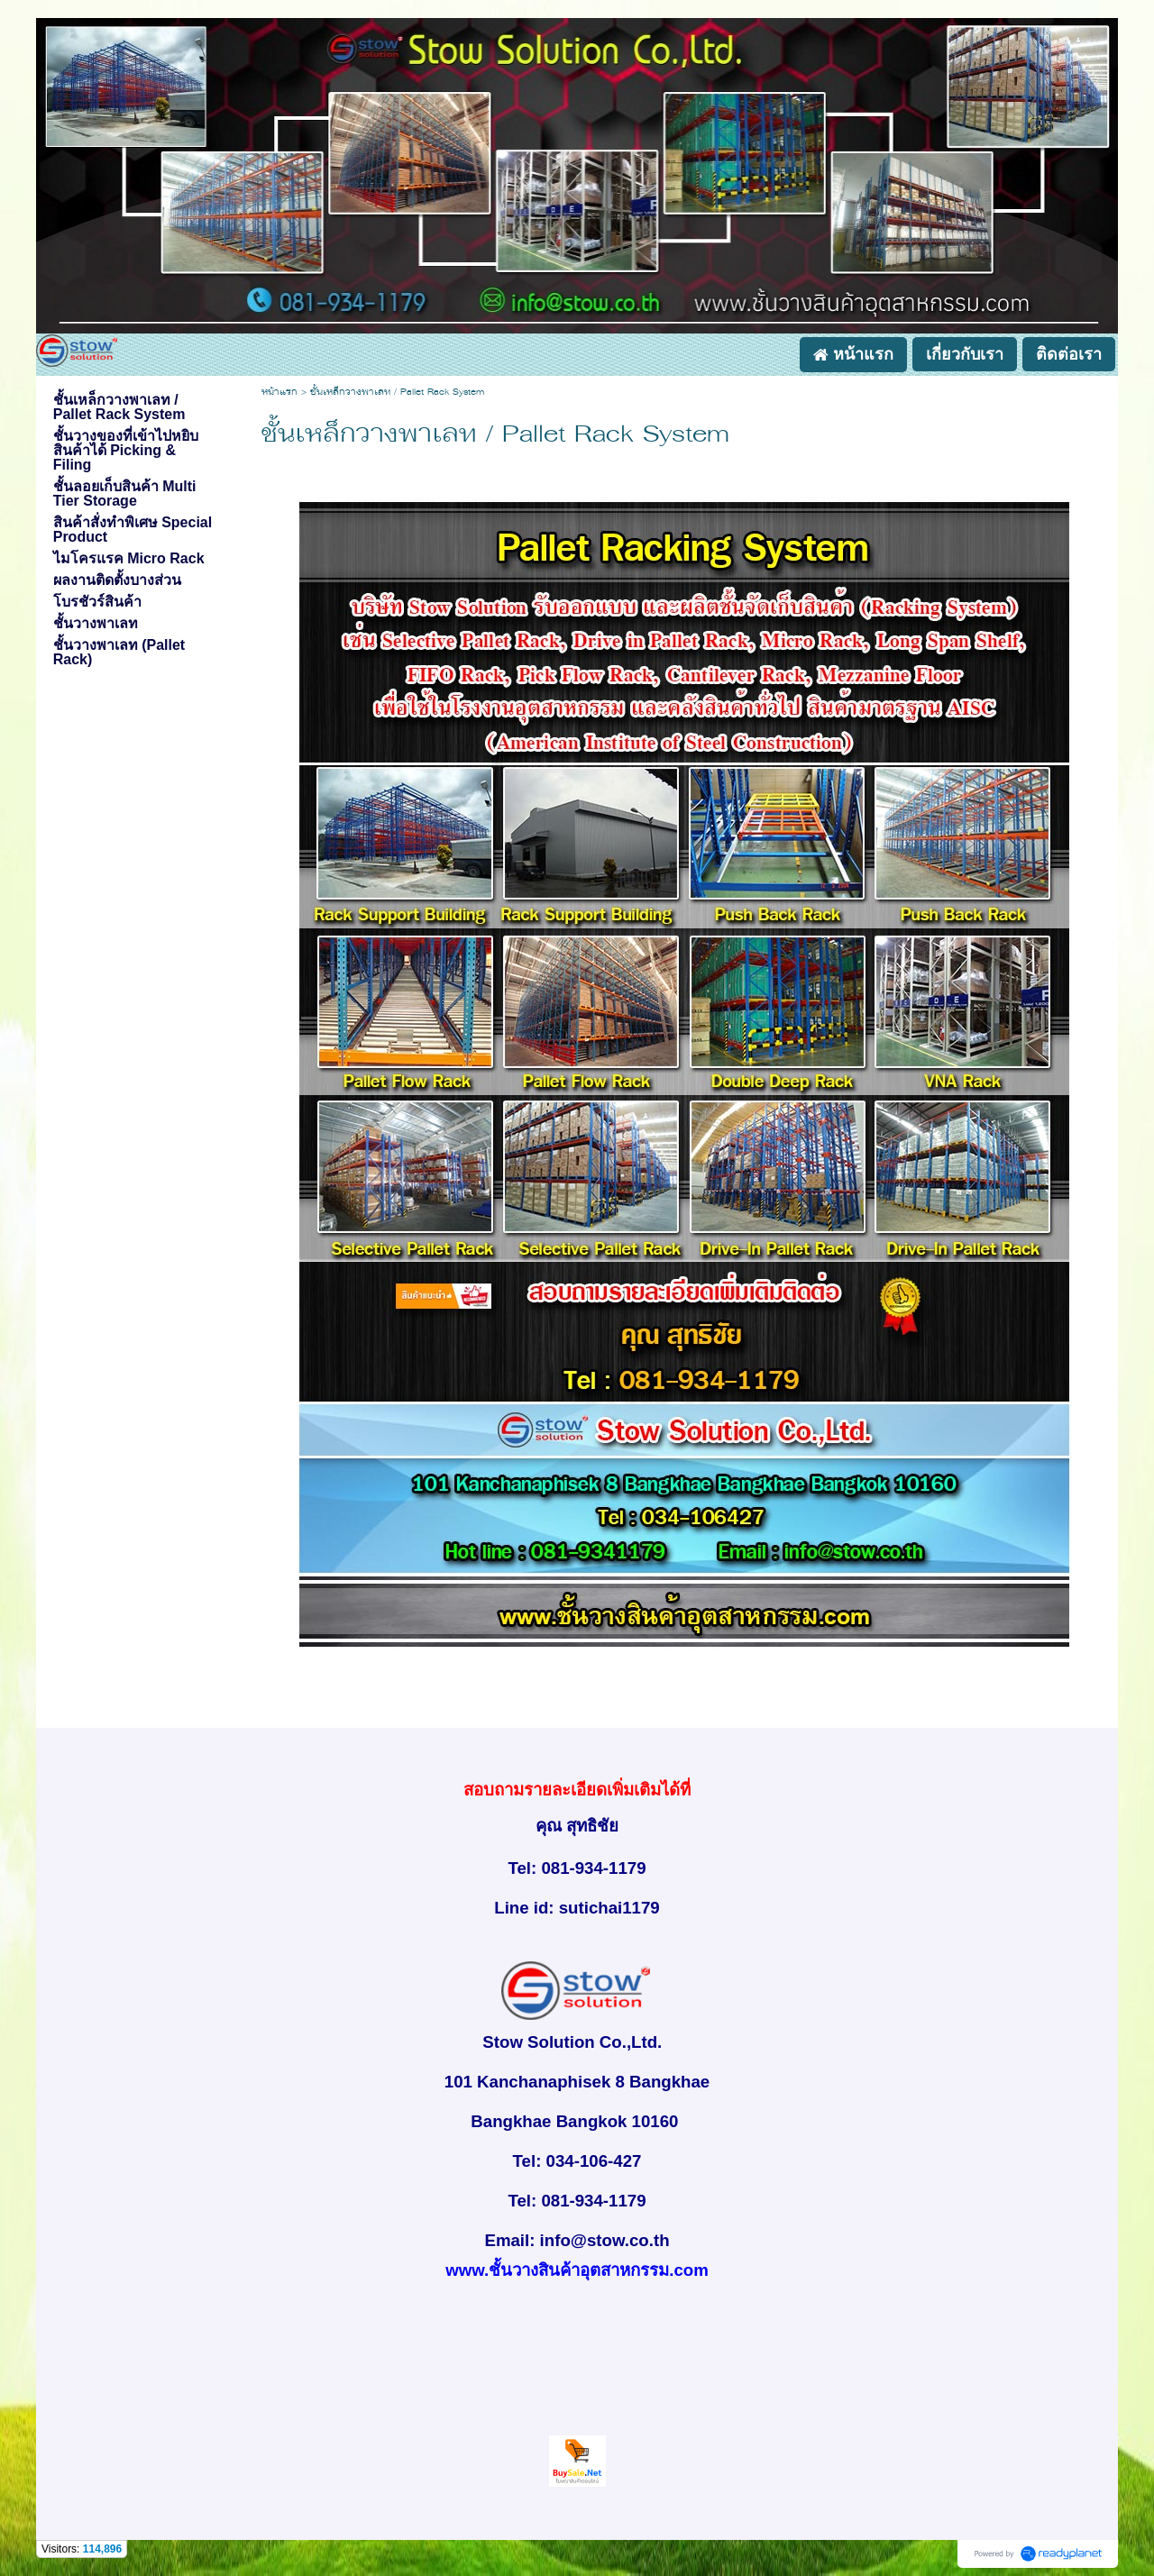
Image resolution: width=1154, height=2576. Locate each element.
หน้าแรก (279, 392)
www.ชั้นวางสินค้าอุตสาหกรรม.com (577, 2270)
